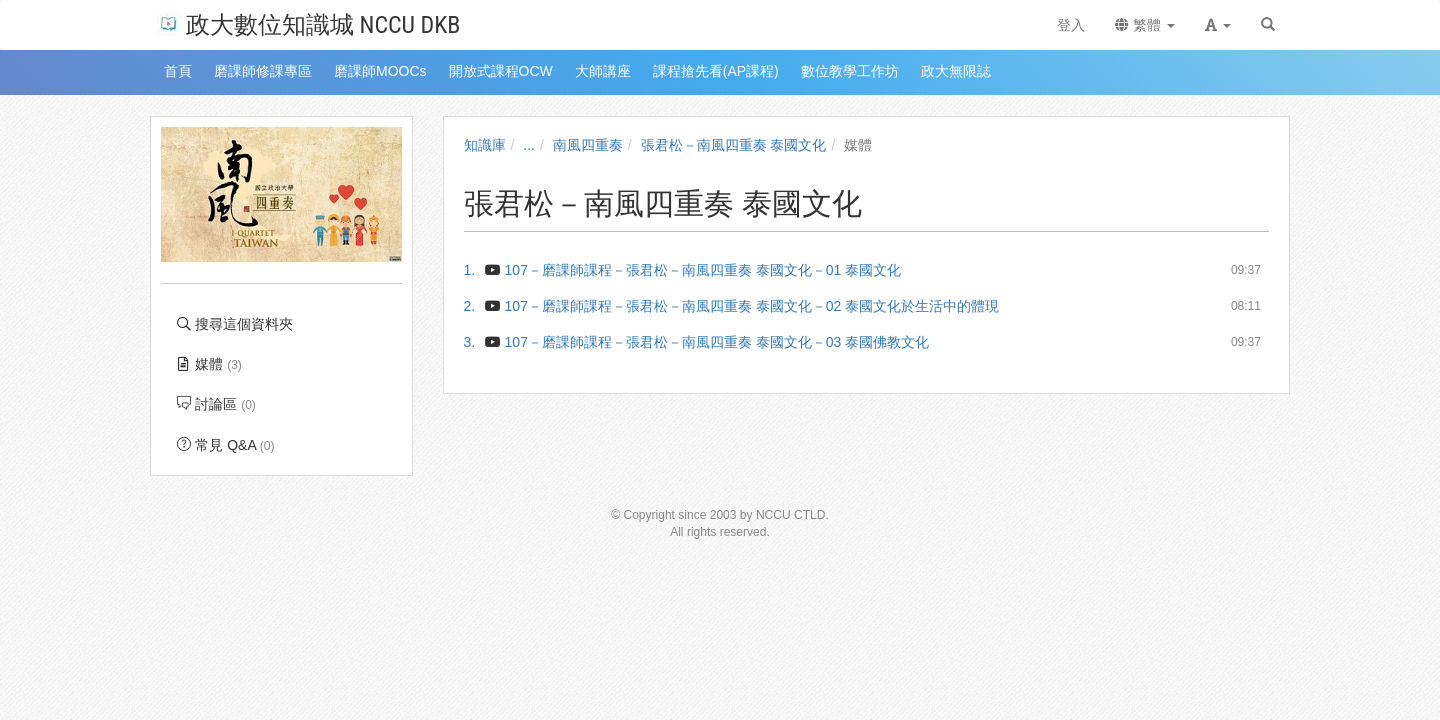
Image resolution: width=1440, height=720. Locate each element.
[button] (1218, 25)
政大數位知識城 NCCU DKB (308, 23)
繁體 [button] (1145, 25)
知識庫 (485, 145)
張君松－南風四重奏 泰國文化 (734, 145)
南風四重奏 (588, 145)
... (529, 145)
